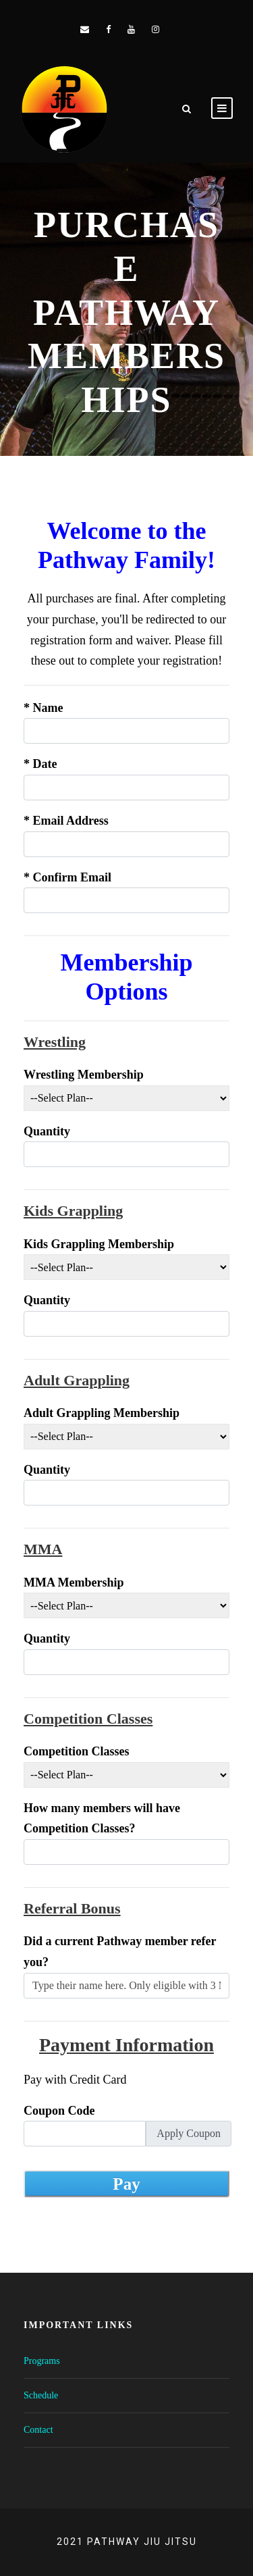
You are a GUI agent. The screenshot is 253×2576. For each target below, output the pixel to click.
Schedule (41, 2395)
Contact (38, 2430)
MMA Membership (73, 1582)
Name (43, 708)
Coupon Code (59, 2110)
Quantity (47, 1131)
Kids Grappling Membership (99, 1244)
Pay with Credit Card (75, 2079)
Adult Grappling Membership (101, 1413)
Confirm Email (67, 877)
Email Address (66, 820)
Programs (42, 2361)
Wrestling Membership (84, 1074)
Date (40, 764)
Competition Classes (77, 1751)
